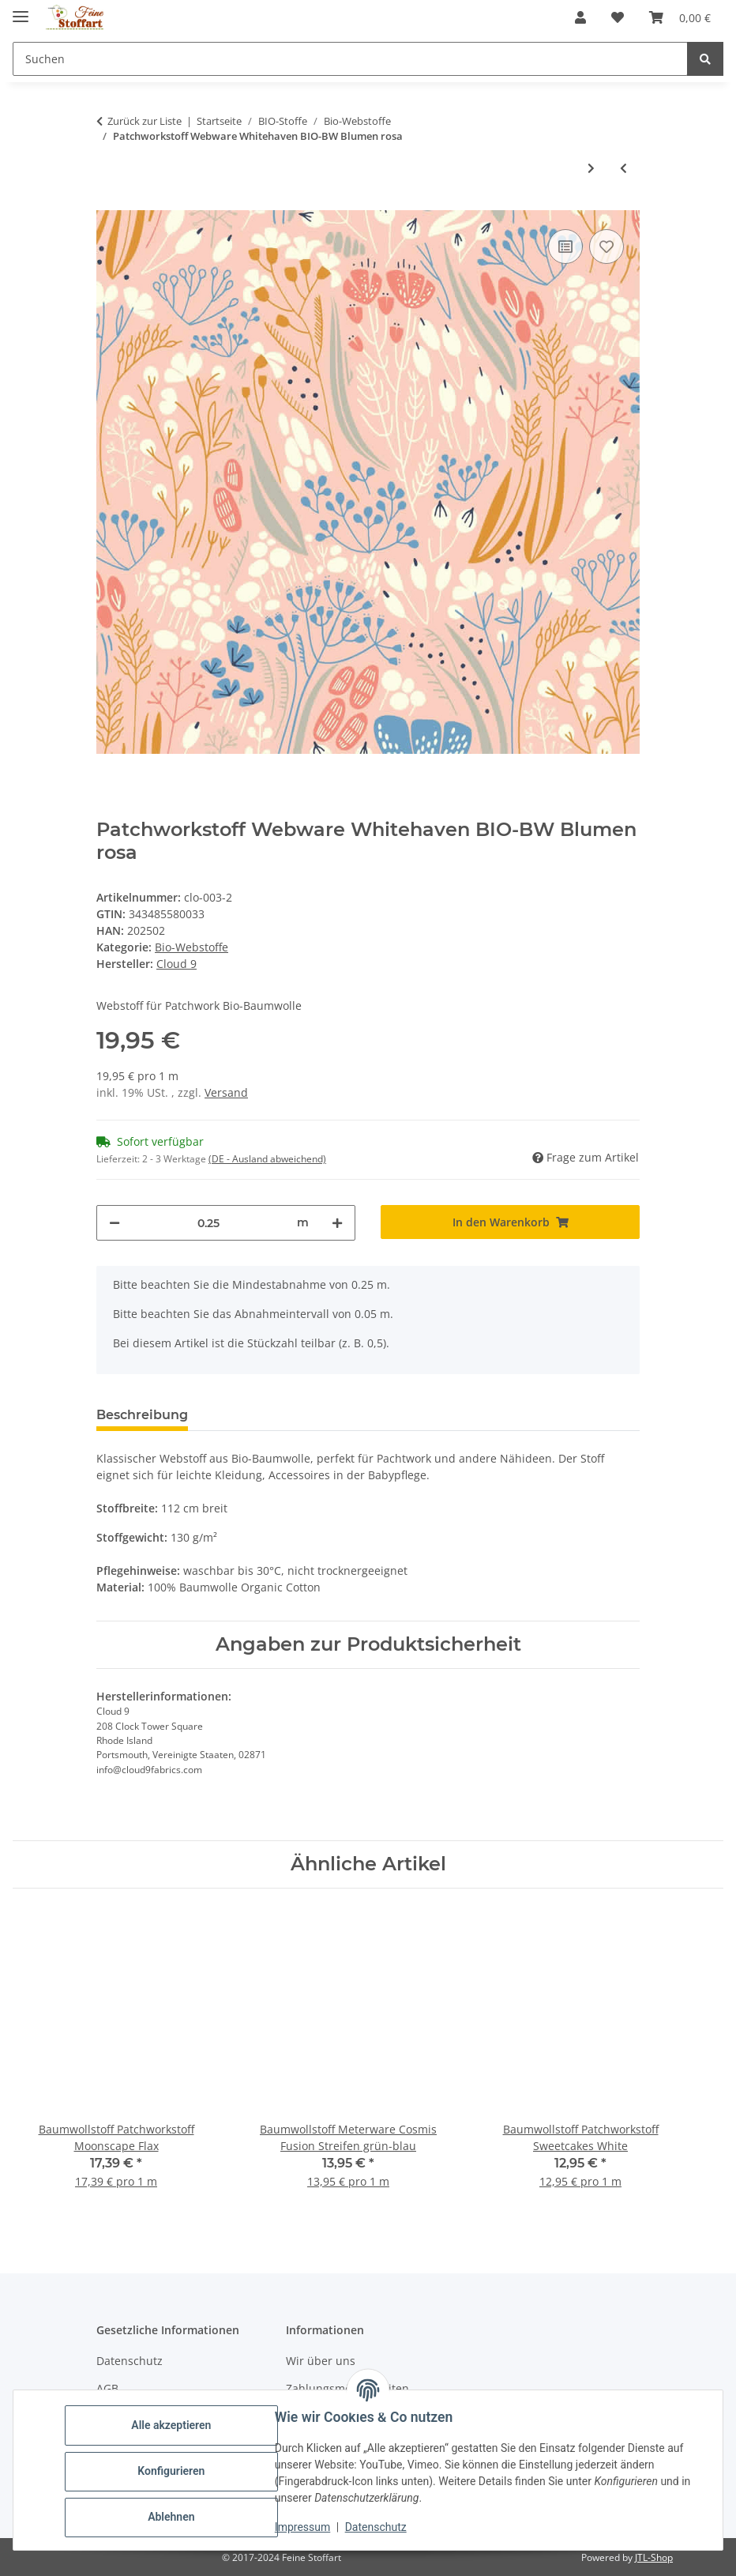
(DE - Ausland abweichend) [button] (267, 1159)
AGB (107, 2388)
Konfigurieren (173, 2471)
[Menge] (208, 1223)
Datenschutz (378, 2527)
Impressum (304, 2527)
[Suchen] (705, 59)
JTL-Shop (654, 2557)
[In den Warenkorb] (510, 1222)
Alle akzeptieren (173, 2425)
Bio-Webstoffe (191, 947)
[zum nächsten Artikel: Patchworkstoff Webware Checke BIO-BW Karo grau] (591, 168)
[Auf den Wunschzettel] (606, 246)
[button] (580, 17)
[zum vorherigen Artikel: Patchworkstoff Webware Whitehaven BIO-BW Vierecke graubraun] (623, 168)
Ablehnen (173, 2516)
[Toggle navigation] (20, 10)
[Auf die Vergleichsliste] (565, 246)
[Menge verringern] (114, 1223)
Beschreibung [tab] (142, 1414)
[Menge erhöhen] (337, 1223)
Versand (226, 1092)
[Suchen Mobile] (350, 59)
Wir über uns (320, 2360)
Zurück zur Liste (144, 121)
